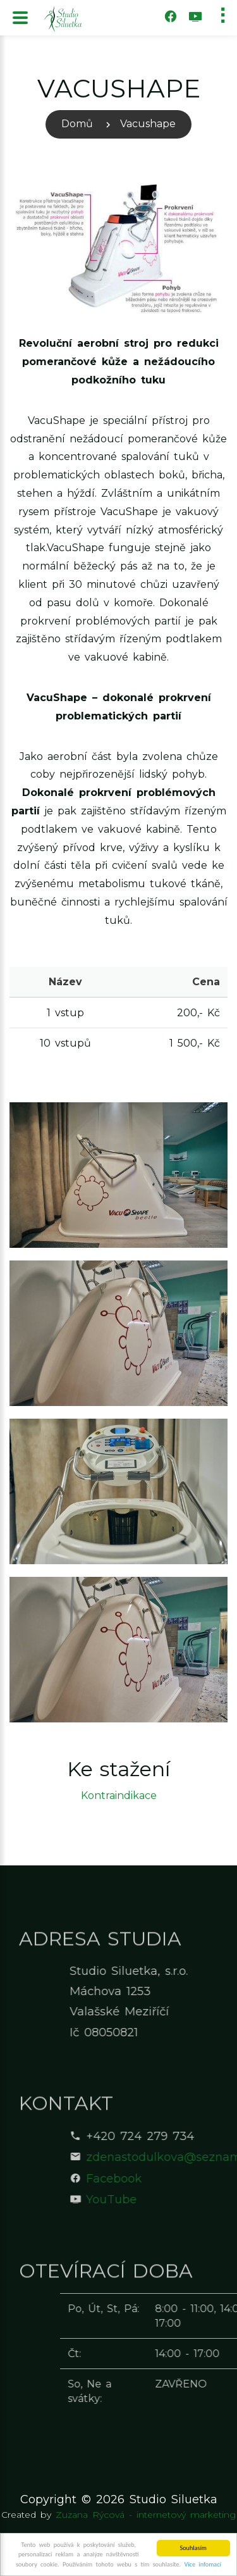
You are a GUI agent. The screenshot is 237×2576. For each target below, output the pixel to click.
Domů (77, 124)
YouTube (174, 2199)
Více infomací (203, 2565)
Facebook (176, 2179)
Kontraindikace (119, 1795)
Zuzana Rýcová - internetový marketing (146, 2514)
